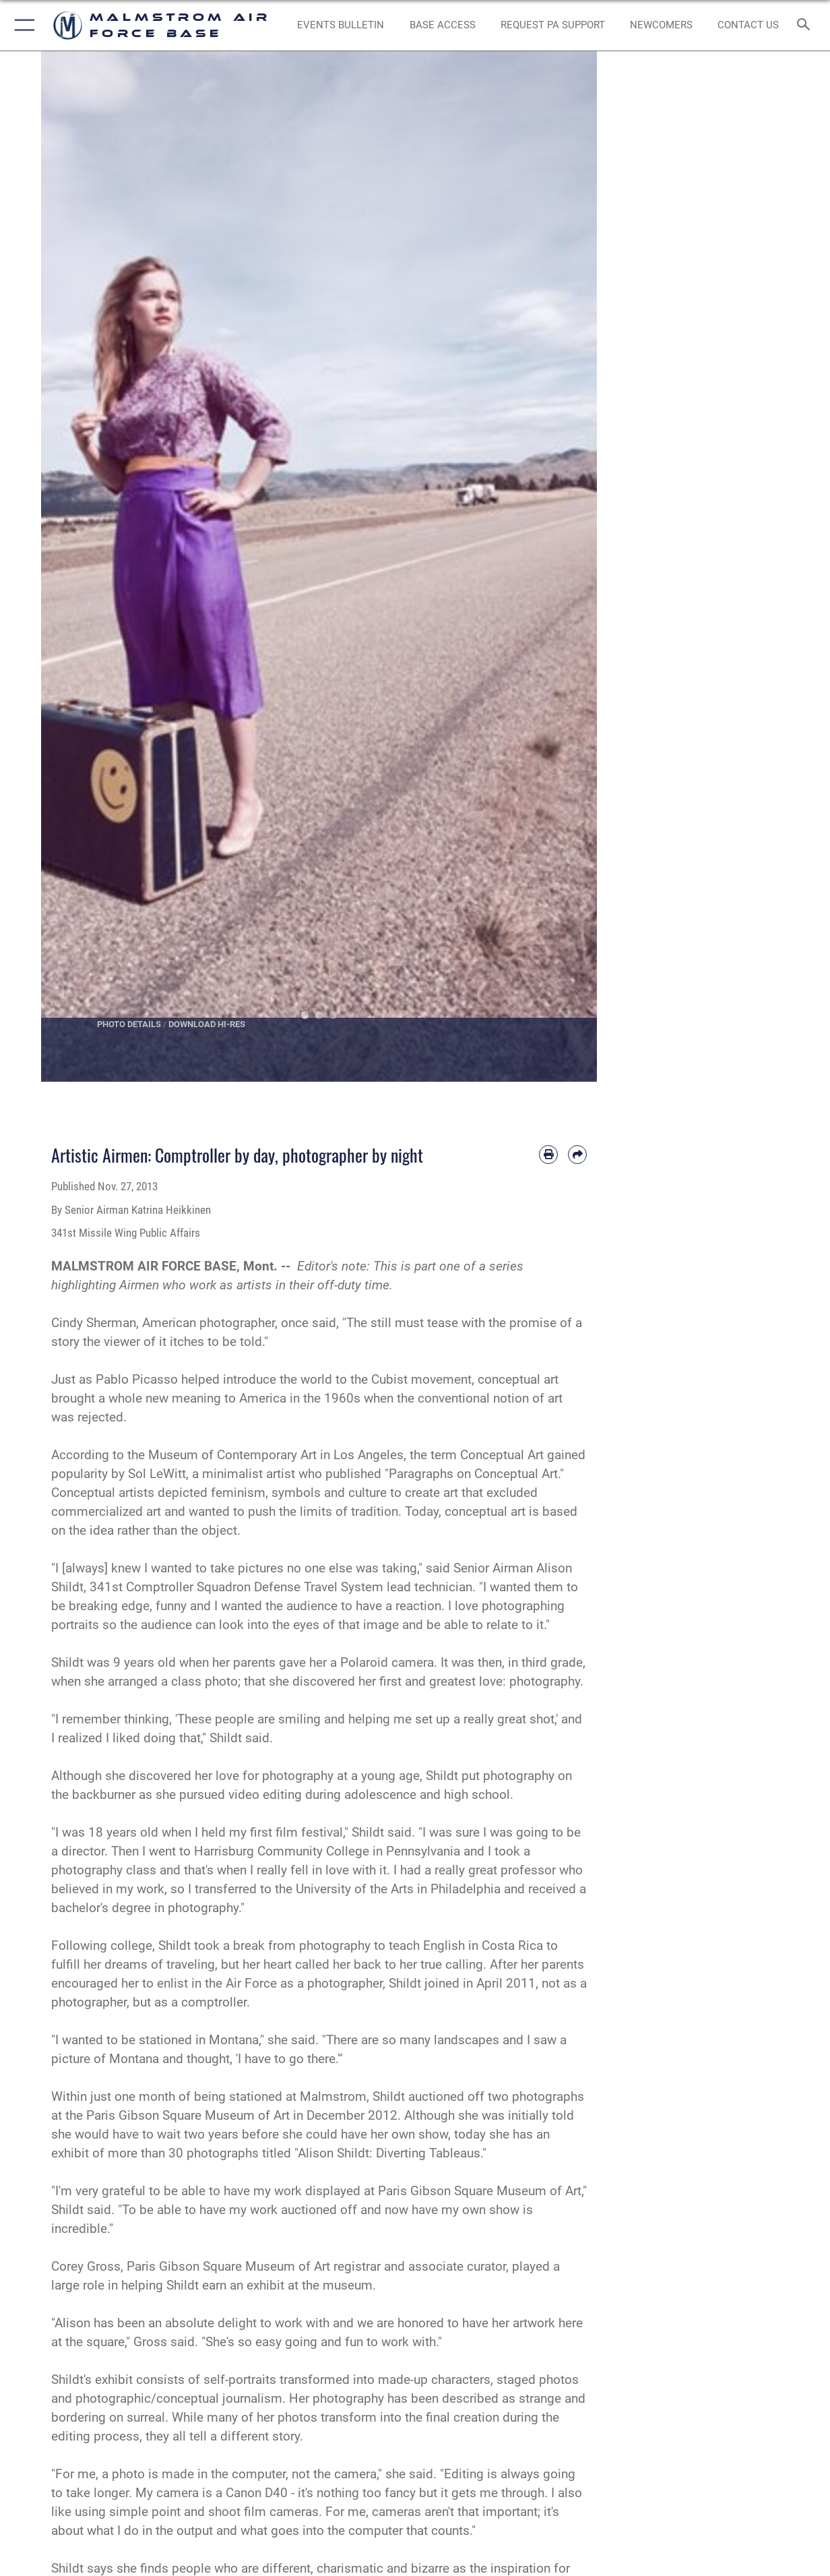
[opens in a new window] (552, 25)
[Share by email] (577, 1154)
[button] (22, 25)
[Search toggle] (806, 25)
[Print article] (548, 1154)
